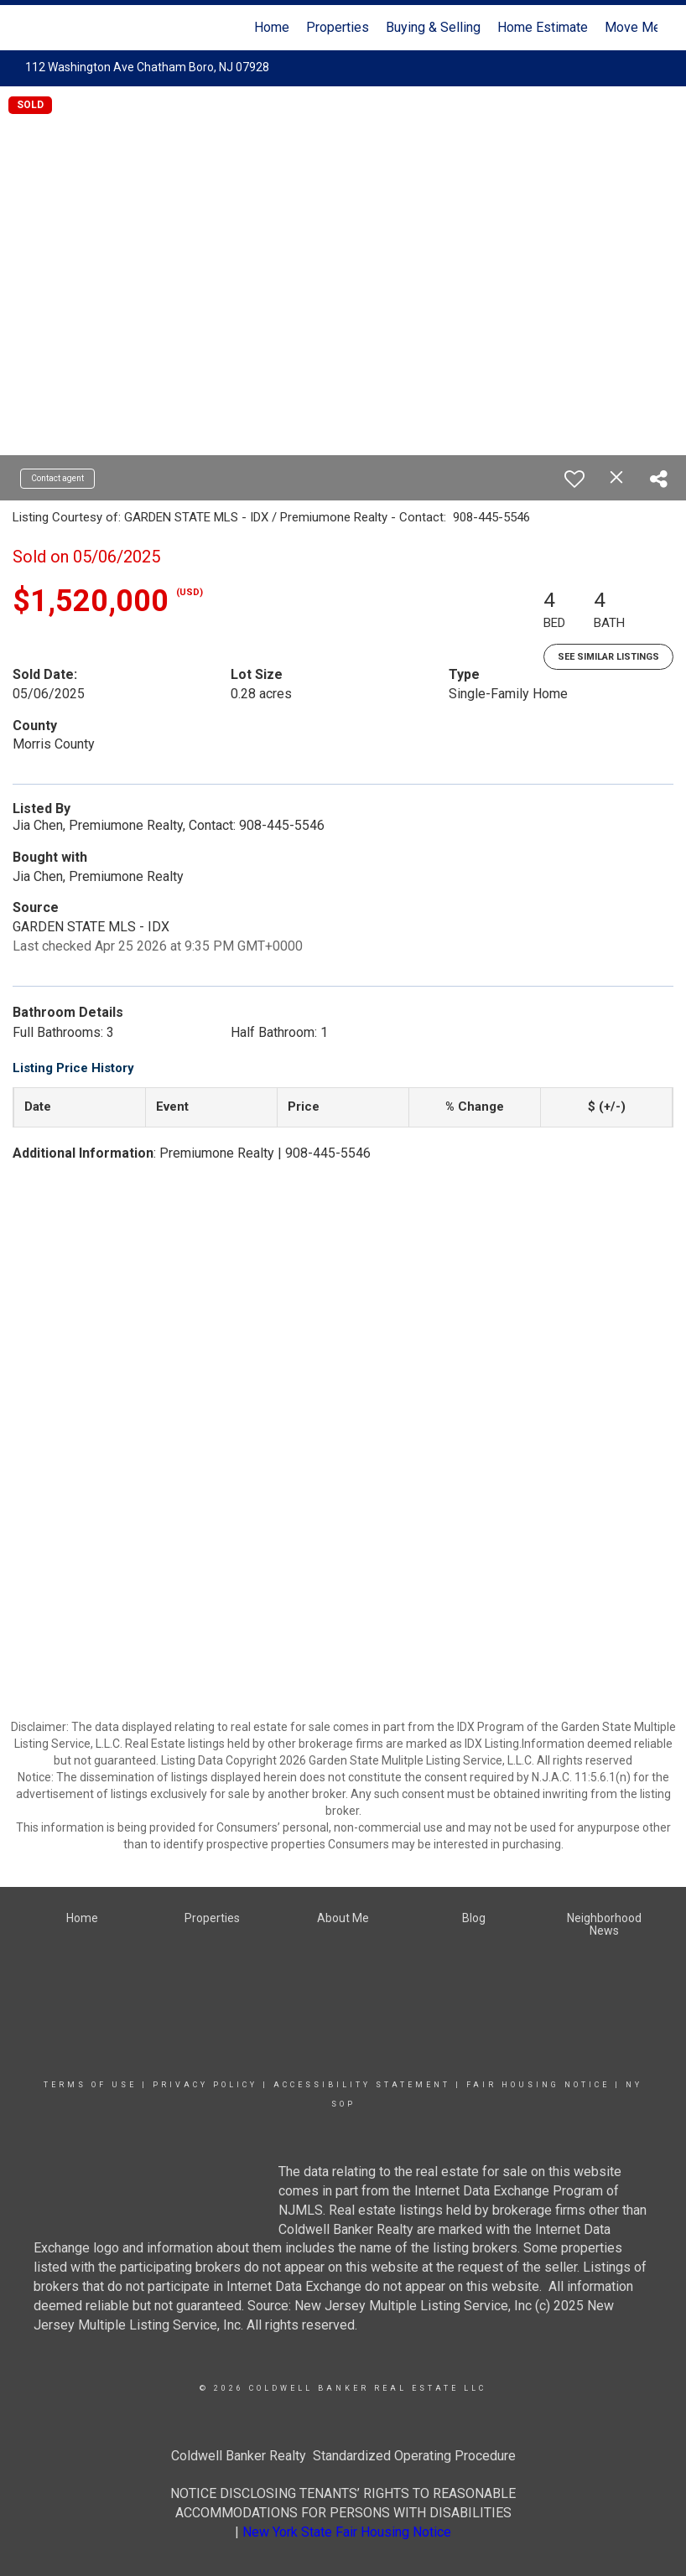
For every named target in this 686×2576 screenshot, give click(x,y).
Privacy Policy (205, 2085)
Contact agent (57, 478)
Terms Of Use (90, 2085)
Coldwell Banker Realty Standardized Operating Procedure (343, 2456)
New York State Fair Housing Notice (346, 2532)
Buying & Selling (433, 27)
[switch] (574, 479)
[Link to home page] (37, 27)
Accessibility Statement (361, 2085)
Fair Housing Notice (538, 2085)
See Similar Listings (608, 656)
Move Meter (641, 27)
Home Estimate (542, 27)
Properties (337, 27)
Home (271, 27)
